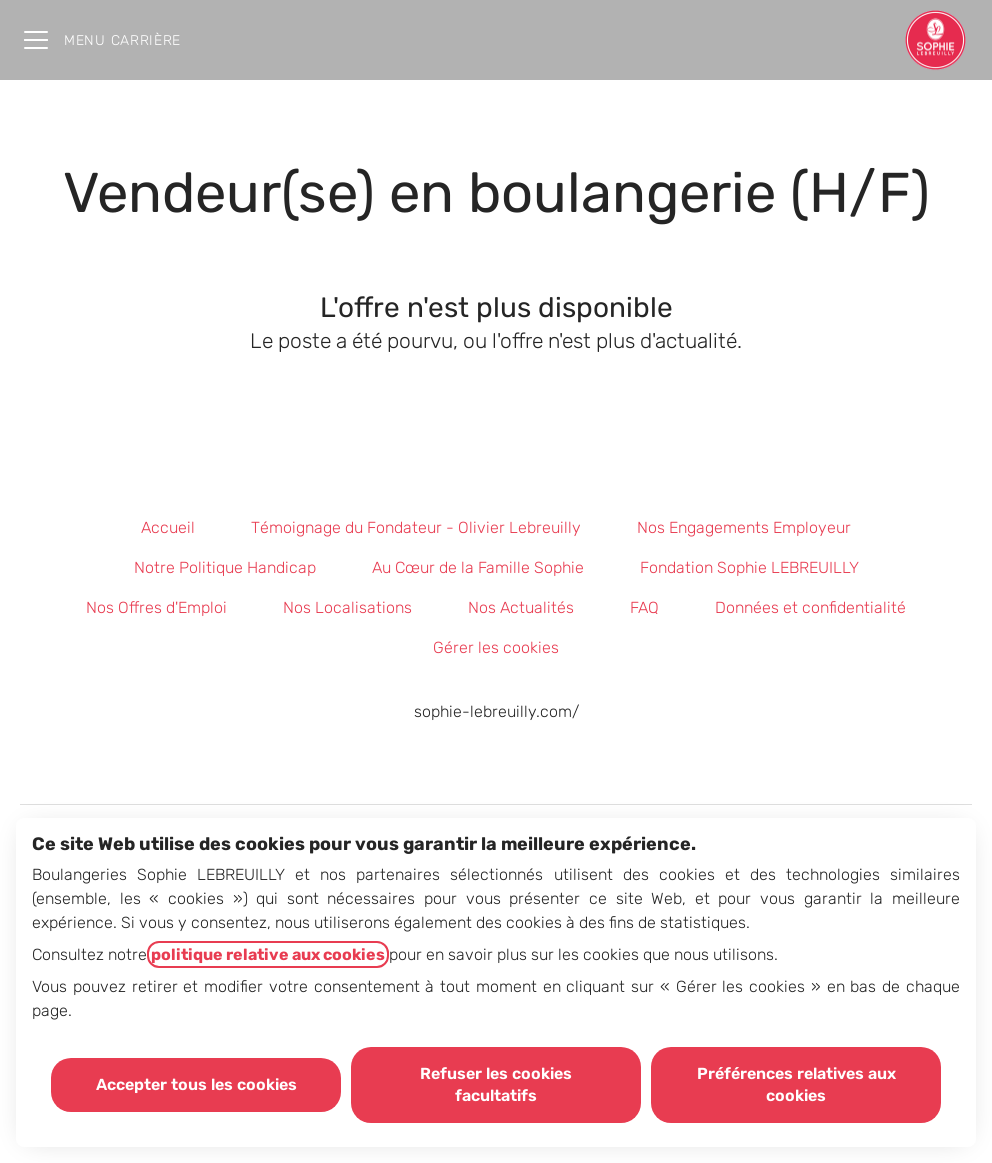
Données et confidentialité (810, 607)
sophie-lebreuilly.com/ (496, 711)
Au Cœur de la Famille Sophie (478, 567)
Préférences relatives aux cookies (796, 1084)
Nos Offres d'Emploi (156, 607)
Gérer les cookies (496, 647)
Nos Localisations (347, 607)
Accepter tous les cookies (196, 1084)
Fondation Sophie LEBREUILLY (749, 567)
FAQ (644, 607)
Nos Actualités (521, 607)
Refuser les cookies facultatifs (496, 1084)
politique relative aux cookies (268, 954)
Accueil (168, 527)
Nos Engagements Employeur (744, 527)
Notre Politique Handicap (225, 567)
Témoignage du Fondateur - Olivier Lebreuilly (416, 527)
